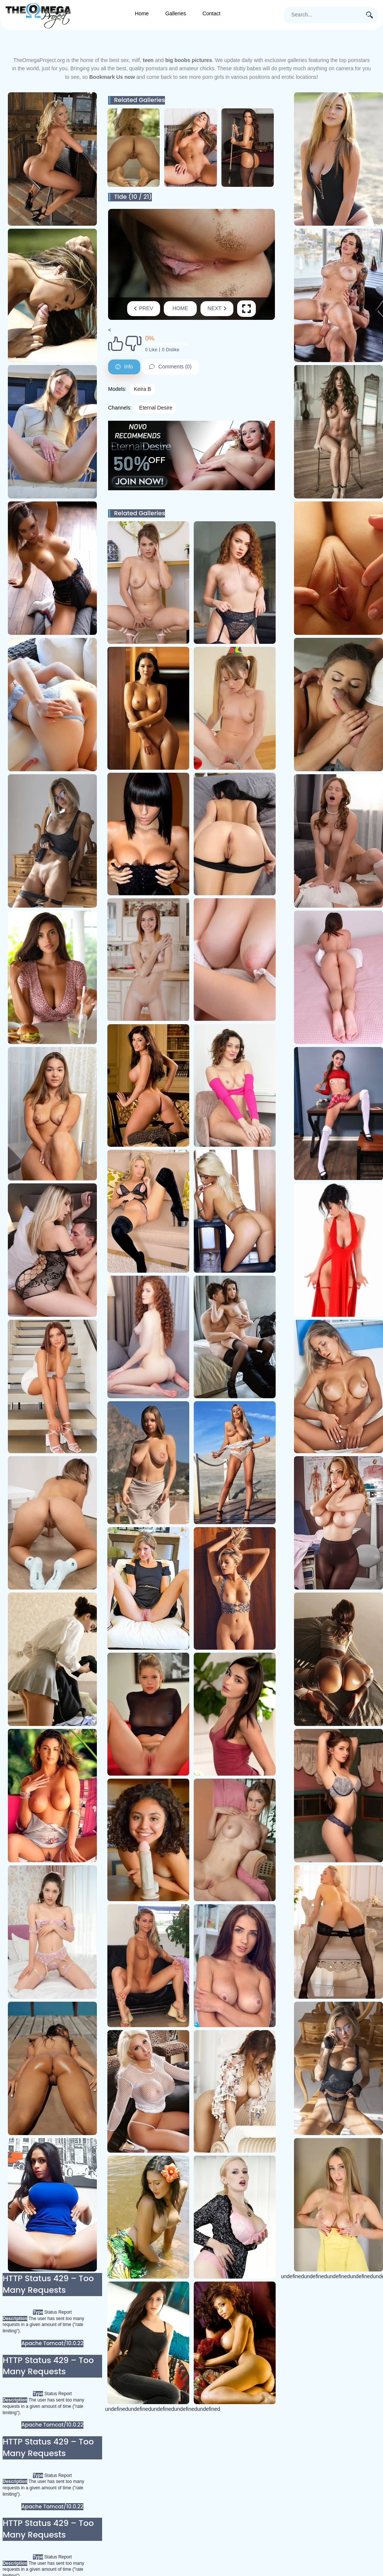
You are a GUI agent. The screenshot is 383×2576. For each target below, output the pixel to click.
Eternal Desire (155, 408)
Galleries (175, 13)
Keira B (142, 389)
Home (142, 13)
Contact (211, 13)
